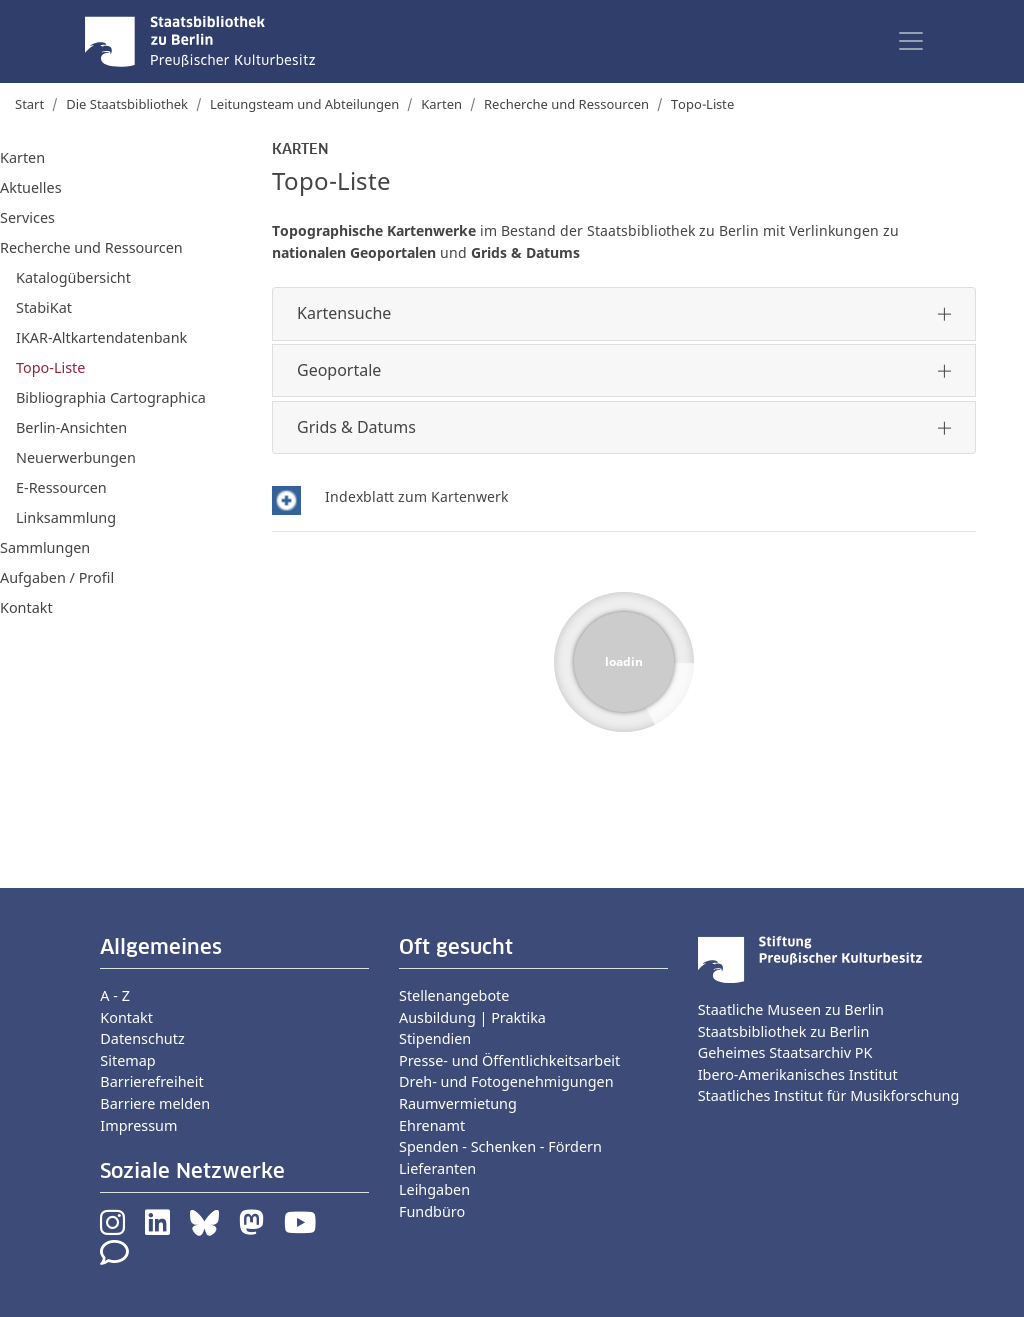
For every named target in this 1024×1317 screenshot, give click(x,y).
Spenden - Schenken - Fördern (500, 1146)
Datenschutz (142, 1038)
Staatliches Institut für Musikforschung (829, 1095)
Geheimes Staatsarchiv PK (785, 1052)
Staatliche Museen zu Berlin (791, 1009)
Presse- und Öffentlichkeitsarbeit (509, 1060)
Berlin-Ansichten (71, 427)
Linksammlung (66, 517)
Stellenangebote (454, 995)
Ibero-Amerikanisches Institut (798, 1074)
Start (29, 104)
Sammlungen (45, 547)
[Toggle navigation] (911, 41)
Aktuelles (31, 187)
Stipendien (435, 1038)
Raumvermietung (458, 1103)
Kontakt (26, 607)
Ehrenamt (432, 1125)
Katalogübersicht (73, 277)
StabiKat (44, 307)
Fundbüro (432, 1211)
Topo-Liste (50, 367)
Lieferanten (437, 1168)
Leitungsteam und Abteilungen (304, 104)
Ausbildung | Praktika (472, 1017)
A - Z (115, 995)
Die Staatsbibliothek (127, 104)
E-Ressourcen (61, 487)
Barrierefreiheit (151, 1081)
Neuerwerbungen (76, 457)
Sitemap (127, 1060)
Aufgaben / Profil (57, 577)
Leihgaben (434, 1189)
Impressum (138, 1125)
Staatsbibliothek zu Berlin (784, 1031)
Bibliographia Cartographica (111, 397)
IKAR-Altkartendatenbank (101, 337)
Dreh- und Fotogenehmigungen (506, 1081)
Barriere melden (155, 1103)
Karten (441, 104)
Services (27, 217)
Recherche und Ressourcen (566, 104)
